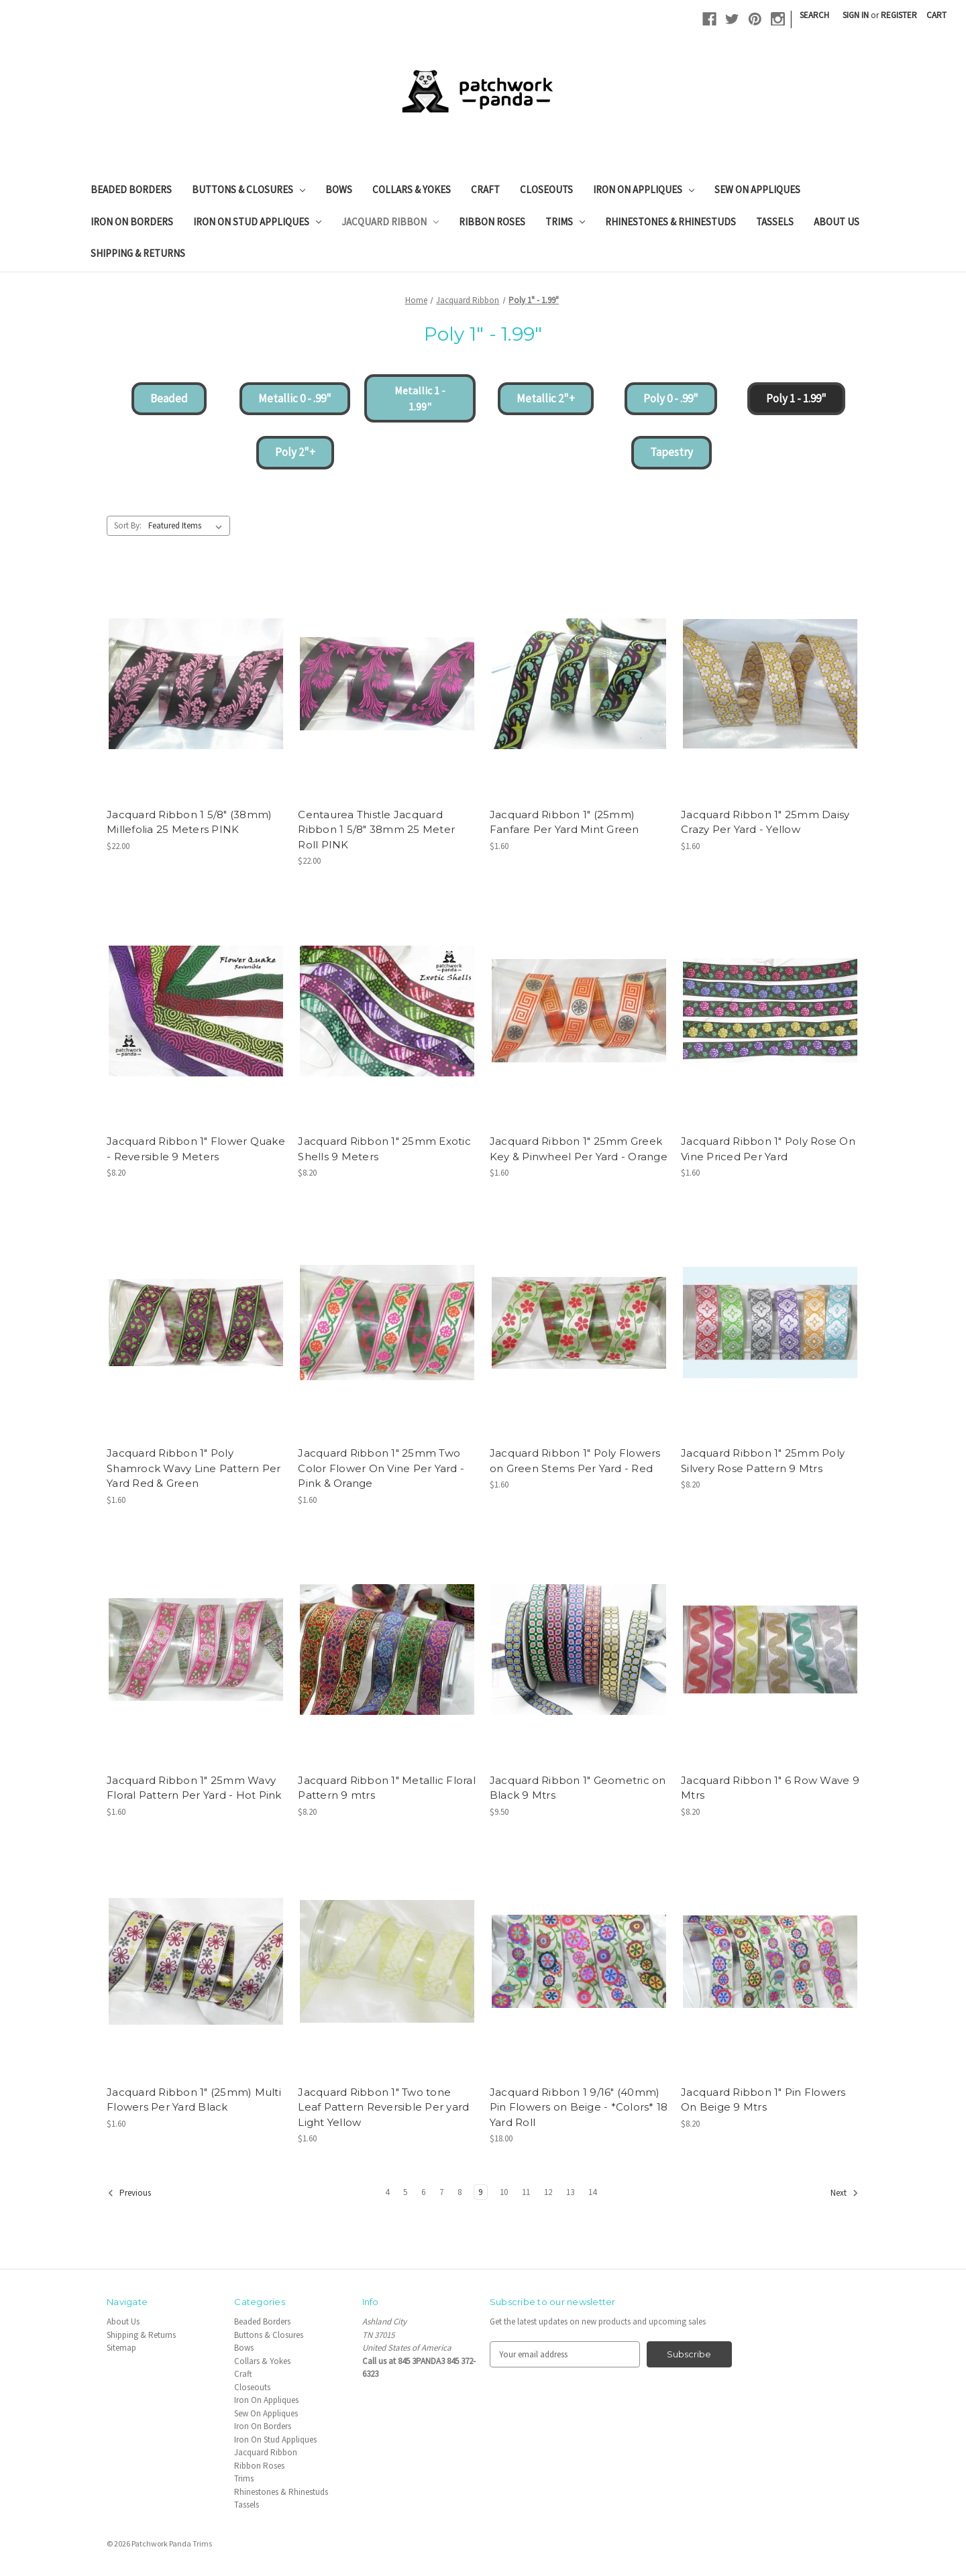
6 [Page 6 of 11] (423, 2192)
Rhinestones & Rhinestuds (670, 221)
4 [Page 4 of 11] (387, 2192)
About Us (836, 221)
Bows (338, 189)
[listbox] (188, 525)
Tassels (775, 221)
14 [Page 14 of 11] (592, 2192)
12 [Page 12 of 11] (548, 2192)
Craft (485, 189)
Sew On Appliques (757, 189)
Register (899, 15)
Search (814, 15)
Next (844, 2193)
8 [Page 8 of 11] (460, 2192)
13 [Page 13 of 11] (570, 2192)
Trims (565, 221)
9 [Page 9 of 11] (480, 2192)
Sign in (856, 15)
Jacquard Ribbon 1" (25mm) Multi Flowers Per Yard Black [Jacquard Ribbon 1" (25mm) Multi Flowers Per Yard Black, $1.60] (194, 2100)
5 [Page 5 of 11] (405, 2192)
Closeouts (546, 189)
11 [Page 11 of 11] (526, 2192)
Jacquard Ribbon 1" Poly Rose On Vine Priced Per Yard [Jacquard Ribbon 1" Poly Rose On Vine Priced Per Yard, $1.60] (768, 1149)
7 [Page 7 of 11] (441, 2192)
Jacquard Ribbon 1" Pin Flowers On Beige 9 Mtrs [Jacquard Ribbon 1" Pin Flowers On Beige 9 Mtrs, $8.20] (763, 2100)
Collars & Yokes (411, 189)
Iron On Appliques (643, 189)
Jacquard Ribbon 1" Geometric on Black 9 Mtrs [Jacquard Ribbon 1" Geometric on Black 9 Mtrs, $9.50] (578, 1788)
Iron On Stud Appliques (257, 221)
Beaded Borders (131, 189)
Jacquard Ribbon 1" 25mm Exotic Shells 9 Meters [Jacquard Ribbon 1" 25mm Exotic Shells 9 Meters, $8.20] (384, 1149)
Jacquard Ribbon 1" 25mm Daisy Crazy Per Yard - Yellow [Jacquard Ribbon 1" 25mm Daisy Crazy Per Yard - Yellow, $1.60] (765, 822)
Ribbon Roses (492, 221)
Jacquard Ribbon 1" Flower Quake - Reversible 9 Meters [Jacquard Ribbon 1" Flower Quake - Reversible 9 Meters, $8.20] (196, 1149)
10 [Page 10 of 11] (504, 2192)
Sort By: (128, 525)
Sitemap (121, 2347)
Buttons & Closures (248, 189)
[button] (169, 399)
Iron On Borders (132, 221)
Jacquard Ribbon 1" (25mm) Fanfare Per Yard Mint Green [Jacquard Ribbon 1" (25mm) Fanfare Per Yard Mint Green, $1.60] (564, 822)
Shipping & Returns (138, 253)
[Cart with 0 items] (936, 15)
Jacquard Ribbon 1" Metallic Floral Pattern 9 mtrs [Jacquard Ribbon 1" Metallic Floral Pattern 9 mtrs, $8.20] (387, 1788)
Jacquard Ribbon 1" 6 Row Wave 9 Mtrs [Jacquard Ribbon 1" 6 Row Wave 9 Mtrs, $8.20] (770, 1788)
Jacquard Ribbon (390, 221)
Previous (129, 2193)
